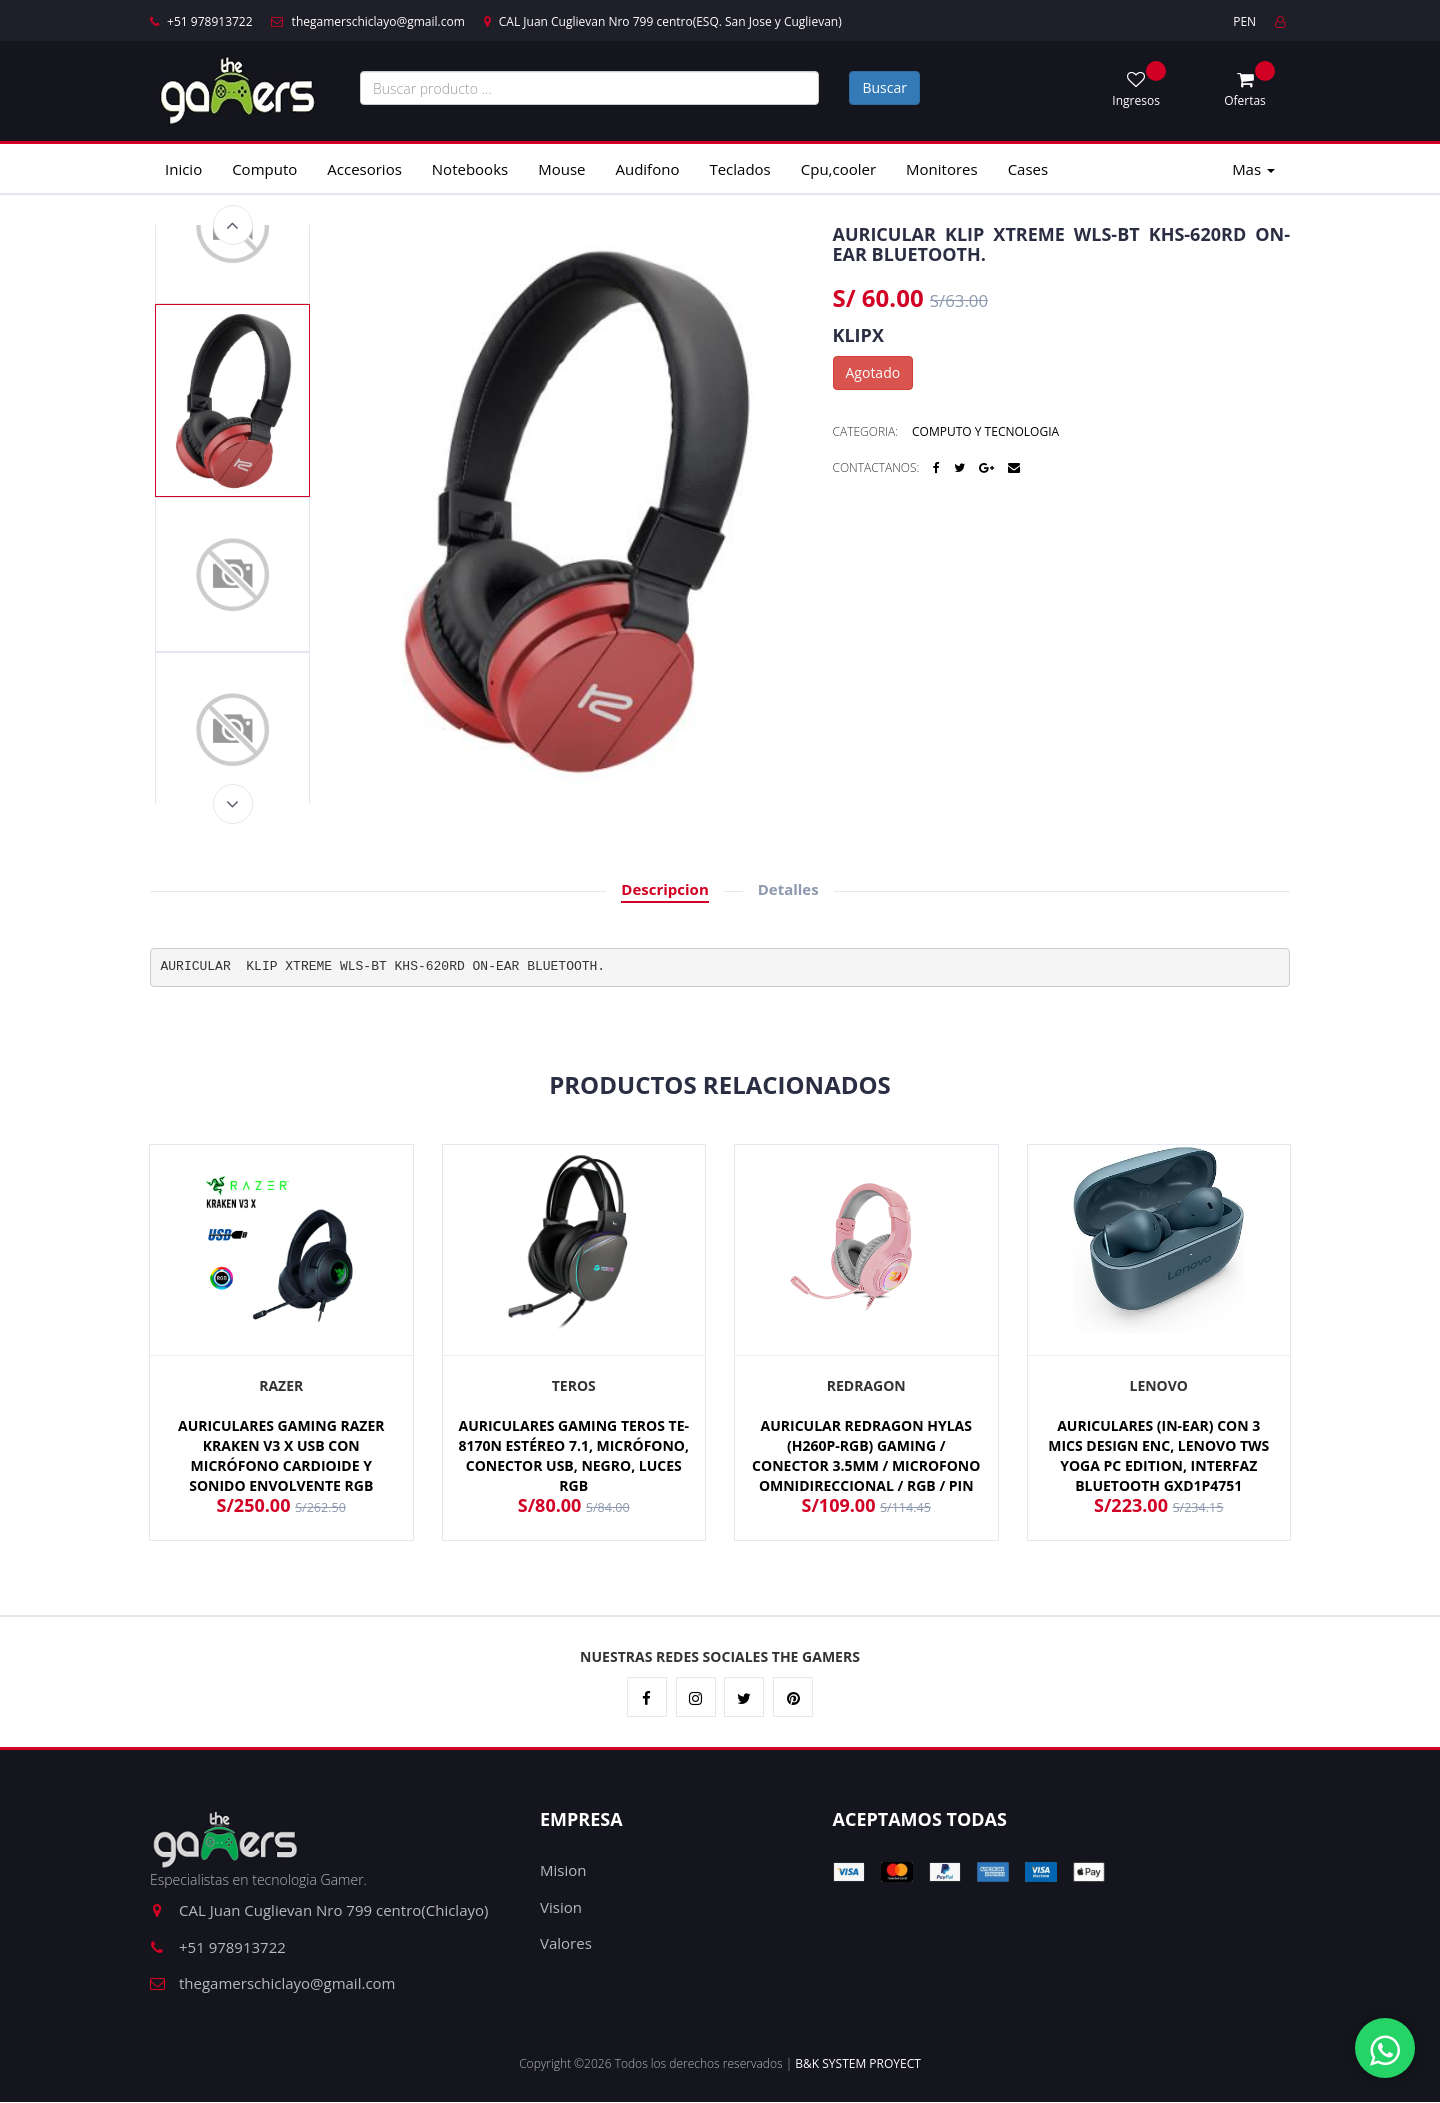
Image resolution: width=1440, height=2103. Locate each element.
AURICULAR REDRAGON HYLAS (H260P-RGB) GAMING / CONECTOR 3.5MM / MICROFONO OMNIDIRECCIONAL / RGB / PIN (866, 1456)
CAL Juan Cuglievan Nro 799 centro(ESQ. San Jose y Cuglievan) (663, 21)
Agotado (873, 373)
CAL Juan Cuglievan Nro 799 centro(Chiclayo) (319, 1912)
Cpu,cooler (838, 169)
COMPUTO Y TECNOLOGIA (985, 432)
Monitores (942, 169)
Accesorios (364, 169)
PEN (1243, 21)
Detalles (788, 890)
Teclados (739, 169)
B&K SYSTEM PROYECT (858, 2064)
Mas (1253, 169)
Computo (264, 169)
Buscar (884, 87)
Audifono (647, 169)
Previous (233, 226)
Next (233, 805)
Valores (566, 1944)
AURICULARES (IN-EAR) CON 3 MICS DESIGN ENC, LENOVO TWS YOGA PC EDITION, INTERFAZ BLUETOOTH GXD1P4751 (1158, 1456)
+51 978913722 (201, 21)
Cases (1028, 169)
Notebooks (470, 169)
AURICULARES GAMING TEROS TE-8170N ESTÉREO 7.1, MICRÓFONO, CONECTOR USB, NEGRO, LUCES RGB (573, 1456)
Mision (563, 1871)
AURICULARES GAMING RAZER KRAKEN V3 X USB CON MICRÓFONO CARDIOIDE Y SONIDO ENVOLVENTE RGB (281, 1456)
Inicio (183, 169)
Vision (561, 1908)
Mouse (561, 169)
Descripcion (664, 890)
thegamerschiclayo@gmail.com (367, 21)
